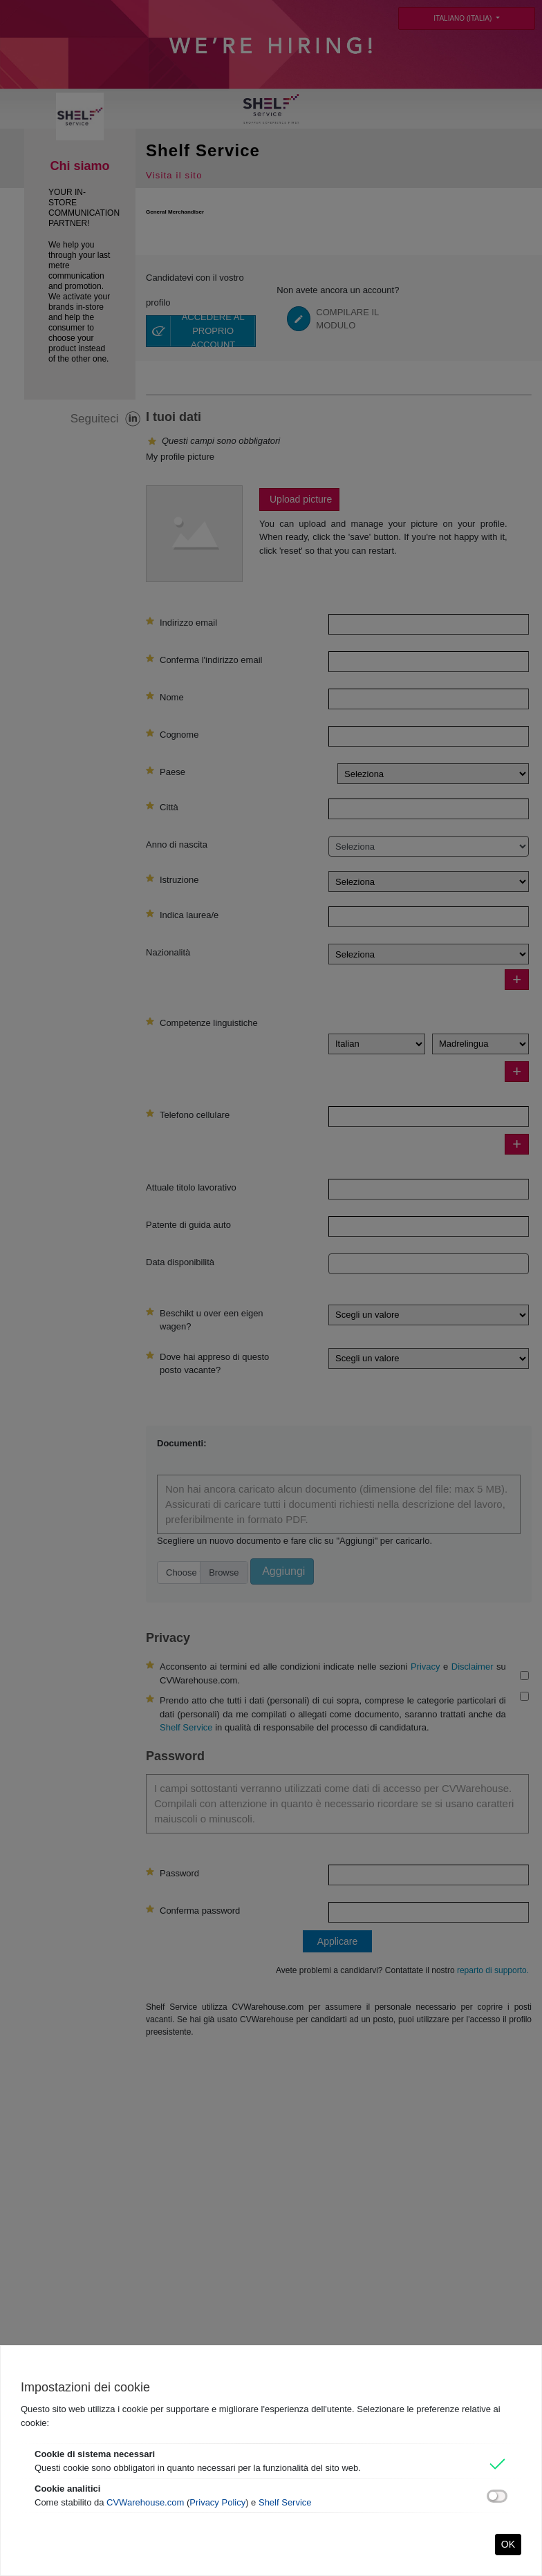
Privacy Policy (217, 2502)
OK (508, 2544)
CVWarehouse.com (145, 2502)
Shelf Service (285, 2502)
